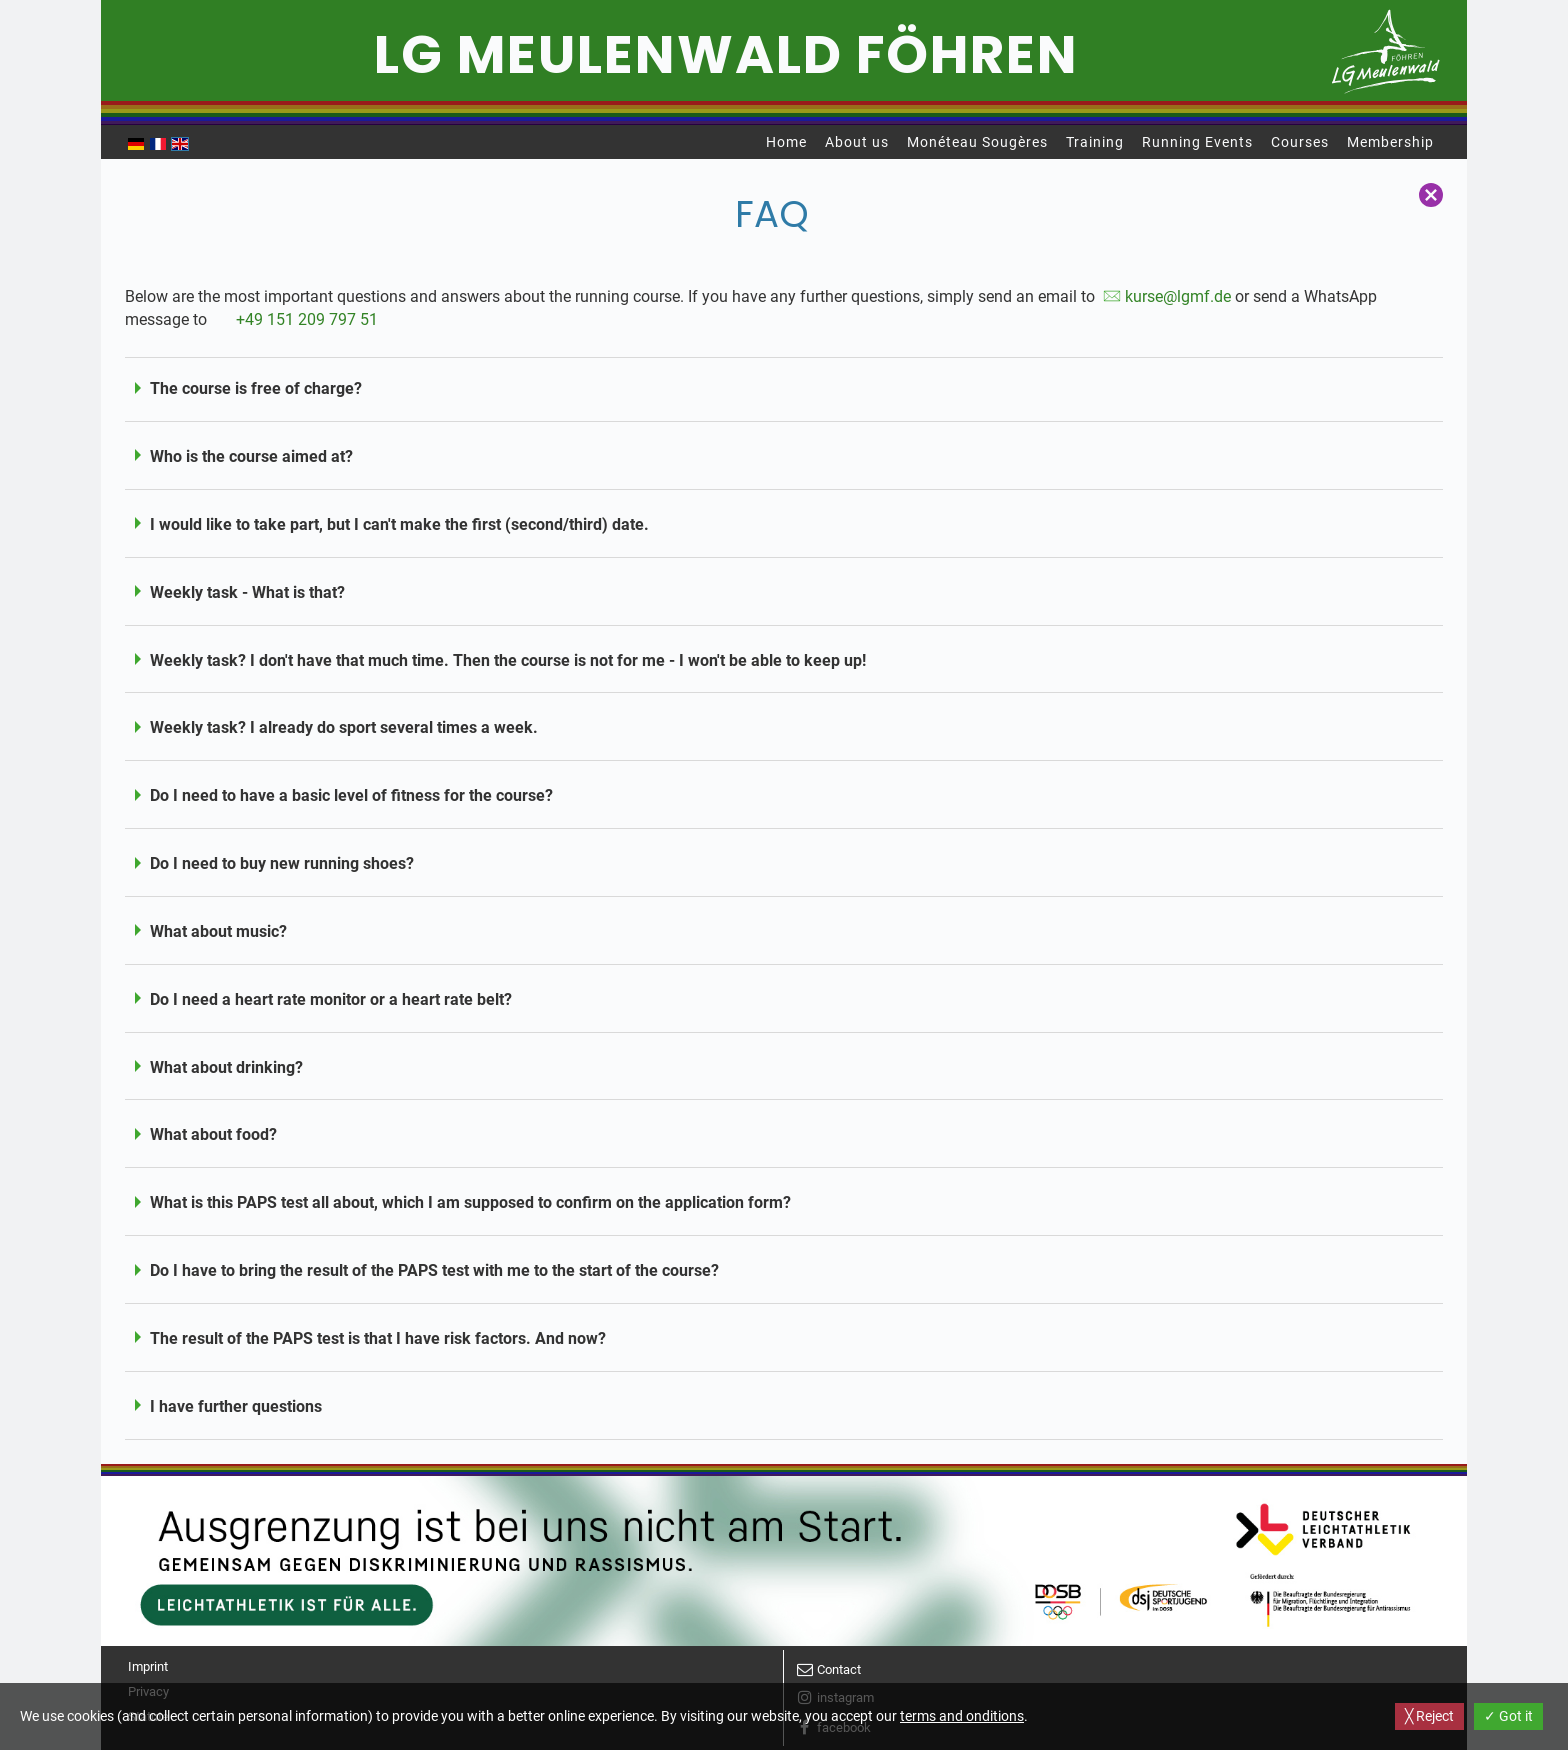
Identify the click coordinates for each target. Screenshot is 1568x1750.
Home (786, 142)
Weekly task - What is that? (247, 592)
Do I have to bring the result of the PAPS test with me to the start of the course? (434, 1270)
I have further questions (236, 1406)
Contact (839, 1669)
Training (1095, 142)
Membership (1390, 142)
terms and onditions (962, 1716)
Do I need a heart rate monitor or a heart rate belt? (331, 999)
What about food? (213, 1134)
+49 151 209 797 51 (307, 319)
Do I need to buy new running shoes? (282, 863)
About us (857, 142)
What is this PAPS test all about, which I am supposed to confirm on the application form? (470, 1202)
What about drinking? (226, 1067)
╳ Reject (1429, 1716)
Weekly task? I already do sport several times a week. (344, 727)
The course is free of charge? (256, 388)
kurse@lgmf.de (1178, 296)
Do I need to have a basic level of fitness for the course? (351, 795)
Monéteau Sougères (977, 142)
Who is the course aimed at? (251, 456)
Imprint (148, 1666)
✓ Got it (1508, 1716)
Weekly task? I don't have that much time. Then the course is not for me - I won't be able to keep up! (508, 660)
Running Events (1197, 142)
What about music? (218, 931)
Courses (1300, 142)
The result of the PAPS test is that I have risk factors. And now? (378, 1338)
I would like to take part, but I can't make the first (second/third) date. (399, 524)
